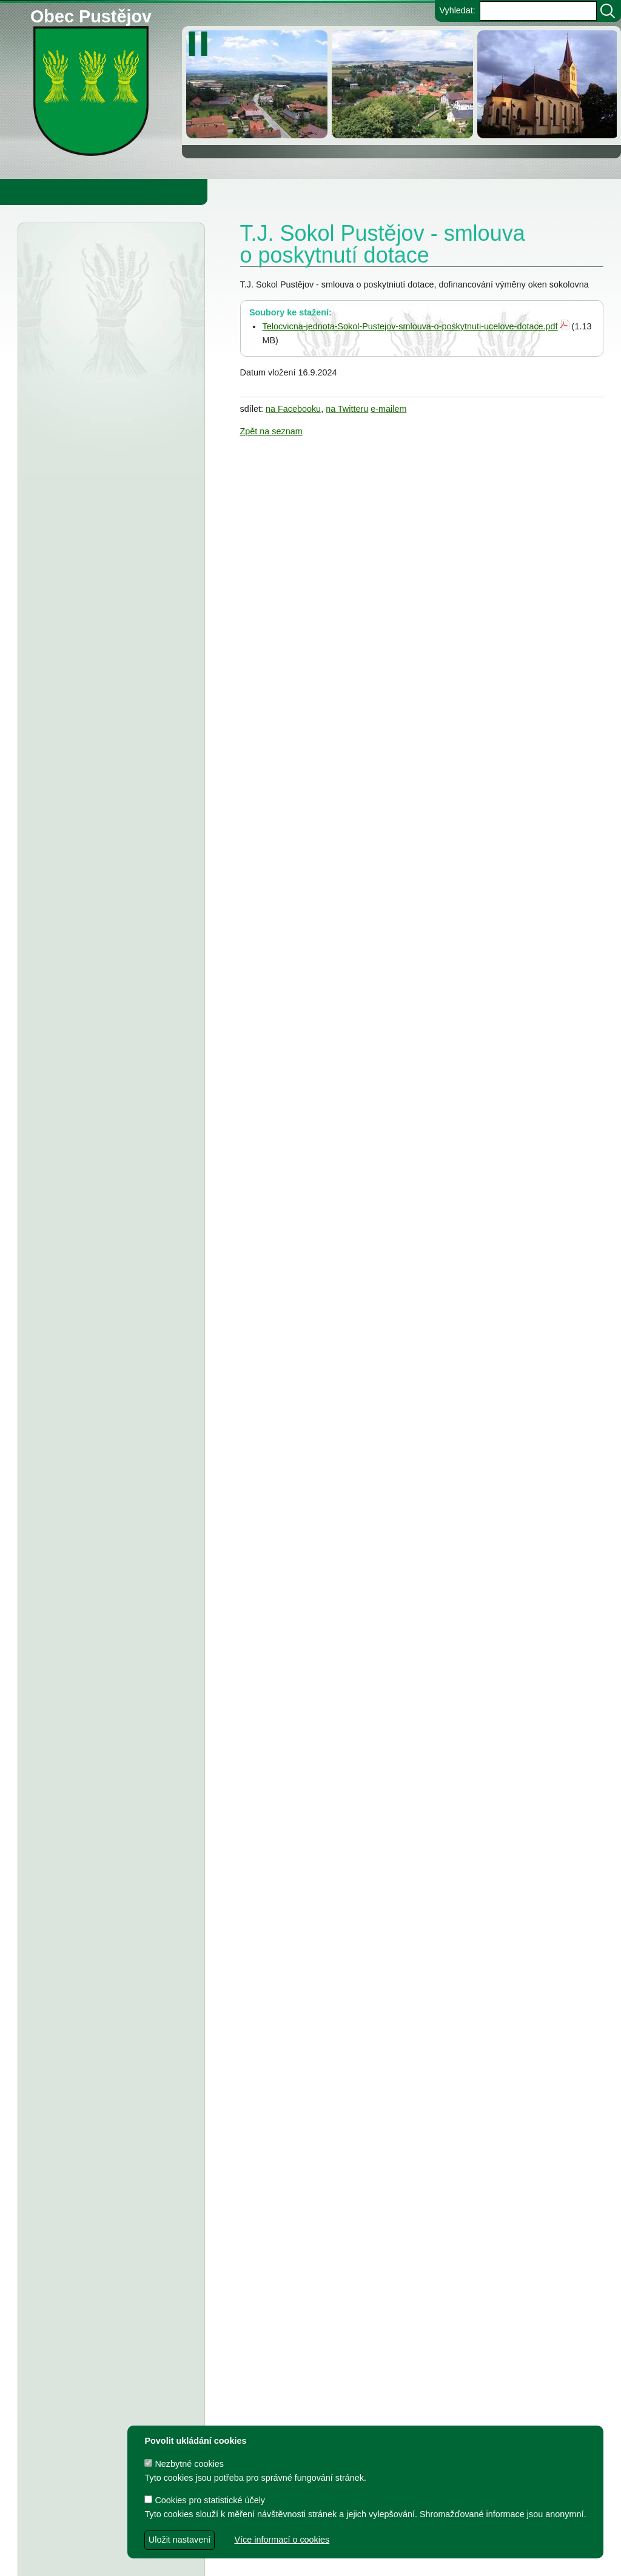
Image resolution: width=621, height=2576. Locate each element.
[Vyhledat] (608, 11)
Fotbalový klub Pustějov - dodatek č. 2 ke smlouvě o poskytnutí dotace (109, 1024)
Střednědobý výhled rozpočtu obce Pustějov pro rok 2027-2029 (101, 799)
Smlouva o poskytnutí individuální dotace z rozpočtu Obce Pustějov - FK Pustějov (109, 2263)
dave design (245, 2560)
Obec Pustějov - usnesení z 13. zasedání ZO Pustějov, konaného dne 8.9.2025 (110, 1177)
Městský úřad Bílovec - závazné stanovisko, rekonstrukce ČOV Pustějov (105, 444)
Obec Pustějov (91, 14)
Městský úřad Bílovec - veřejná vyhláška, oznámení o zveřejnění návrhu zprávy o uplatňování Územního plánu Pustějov (105, 509)
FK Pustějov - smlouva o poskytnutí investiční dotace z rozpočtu (105, 1264)
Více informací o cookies (281, 2539)
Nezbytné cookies (184, 2464)
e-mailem (388, 409)
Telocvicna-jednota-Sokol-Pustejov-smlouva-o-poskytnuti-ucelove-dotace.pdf (409, 326)
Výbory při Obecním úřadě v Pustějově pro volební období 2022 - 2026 (101, 1996)
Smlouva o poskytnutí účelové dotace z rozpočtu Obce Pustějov (102, 1715)
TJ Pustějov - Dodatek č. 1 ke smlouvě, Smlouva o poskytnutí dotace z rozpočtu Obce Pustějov (110, 1613)
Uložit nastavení (179, 2539)
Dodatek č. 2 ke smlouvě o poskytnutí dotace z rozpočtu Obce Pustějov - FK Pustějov (111, 2111)
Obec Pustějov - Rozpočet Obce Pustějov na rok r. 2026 (105, 748)
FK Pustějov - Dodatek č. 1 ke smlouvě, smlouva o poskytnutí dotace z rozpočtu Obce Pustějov (109, 1664)
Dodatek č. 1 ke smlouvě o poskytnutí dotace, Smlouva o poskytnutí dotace (108, 1562)
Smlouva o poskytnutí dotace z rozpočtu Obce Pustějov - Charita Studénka (106, 610)
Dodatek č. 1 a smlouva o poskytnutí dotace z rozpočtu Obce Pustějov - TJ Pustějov (110, 2162)
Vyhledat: (457, 10)
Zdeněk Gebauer (410, 2560)
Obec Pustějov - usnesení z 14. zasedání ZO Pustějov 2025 (94, 850)
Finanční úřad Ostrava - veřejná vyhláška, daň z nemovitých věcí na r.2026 (109, 393)
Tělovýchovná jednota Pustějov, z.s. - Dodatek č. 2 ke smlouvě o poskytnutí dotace (103, 1075)
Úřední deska (92, 253)
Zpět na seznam (271, 431)
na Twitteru (347, 409)
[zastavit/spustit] (201, 44)
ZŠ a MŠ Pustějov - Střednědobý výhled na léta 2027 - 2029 (106, 901)
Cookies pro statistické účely (204, 2500)
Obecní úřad (33, 192)
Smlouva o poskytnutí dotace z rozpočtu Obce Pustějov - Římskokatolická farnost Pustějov (106, 2314)
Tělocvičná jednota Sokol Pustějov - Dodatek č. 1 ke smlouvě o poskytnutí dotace (109, 1126)
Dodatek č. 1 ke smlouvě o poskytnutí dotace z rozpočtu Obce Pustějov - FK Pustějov (111, 2364)
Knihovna (206, 192)
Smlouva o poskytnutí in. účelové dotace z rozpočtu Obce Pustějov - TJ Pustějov (108, 2212)
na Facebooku (293, 409)
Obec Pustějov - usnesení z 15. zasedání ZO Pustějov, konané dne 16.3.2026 (110, 661)
